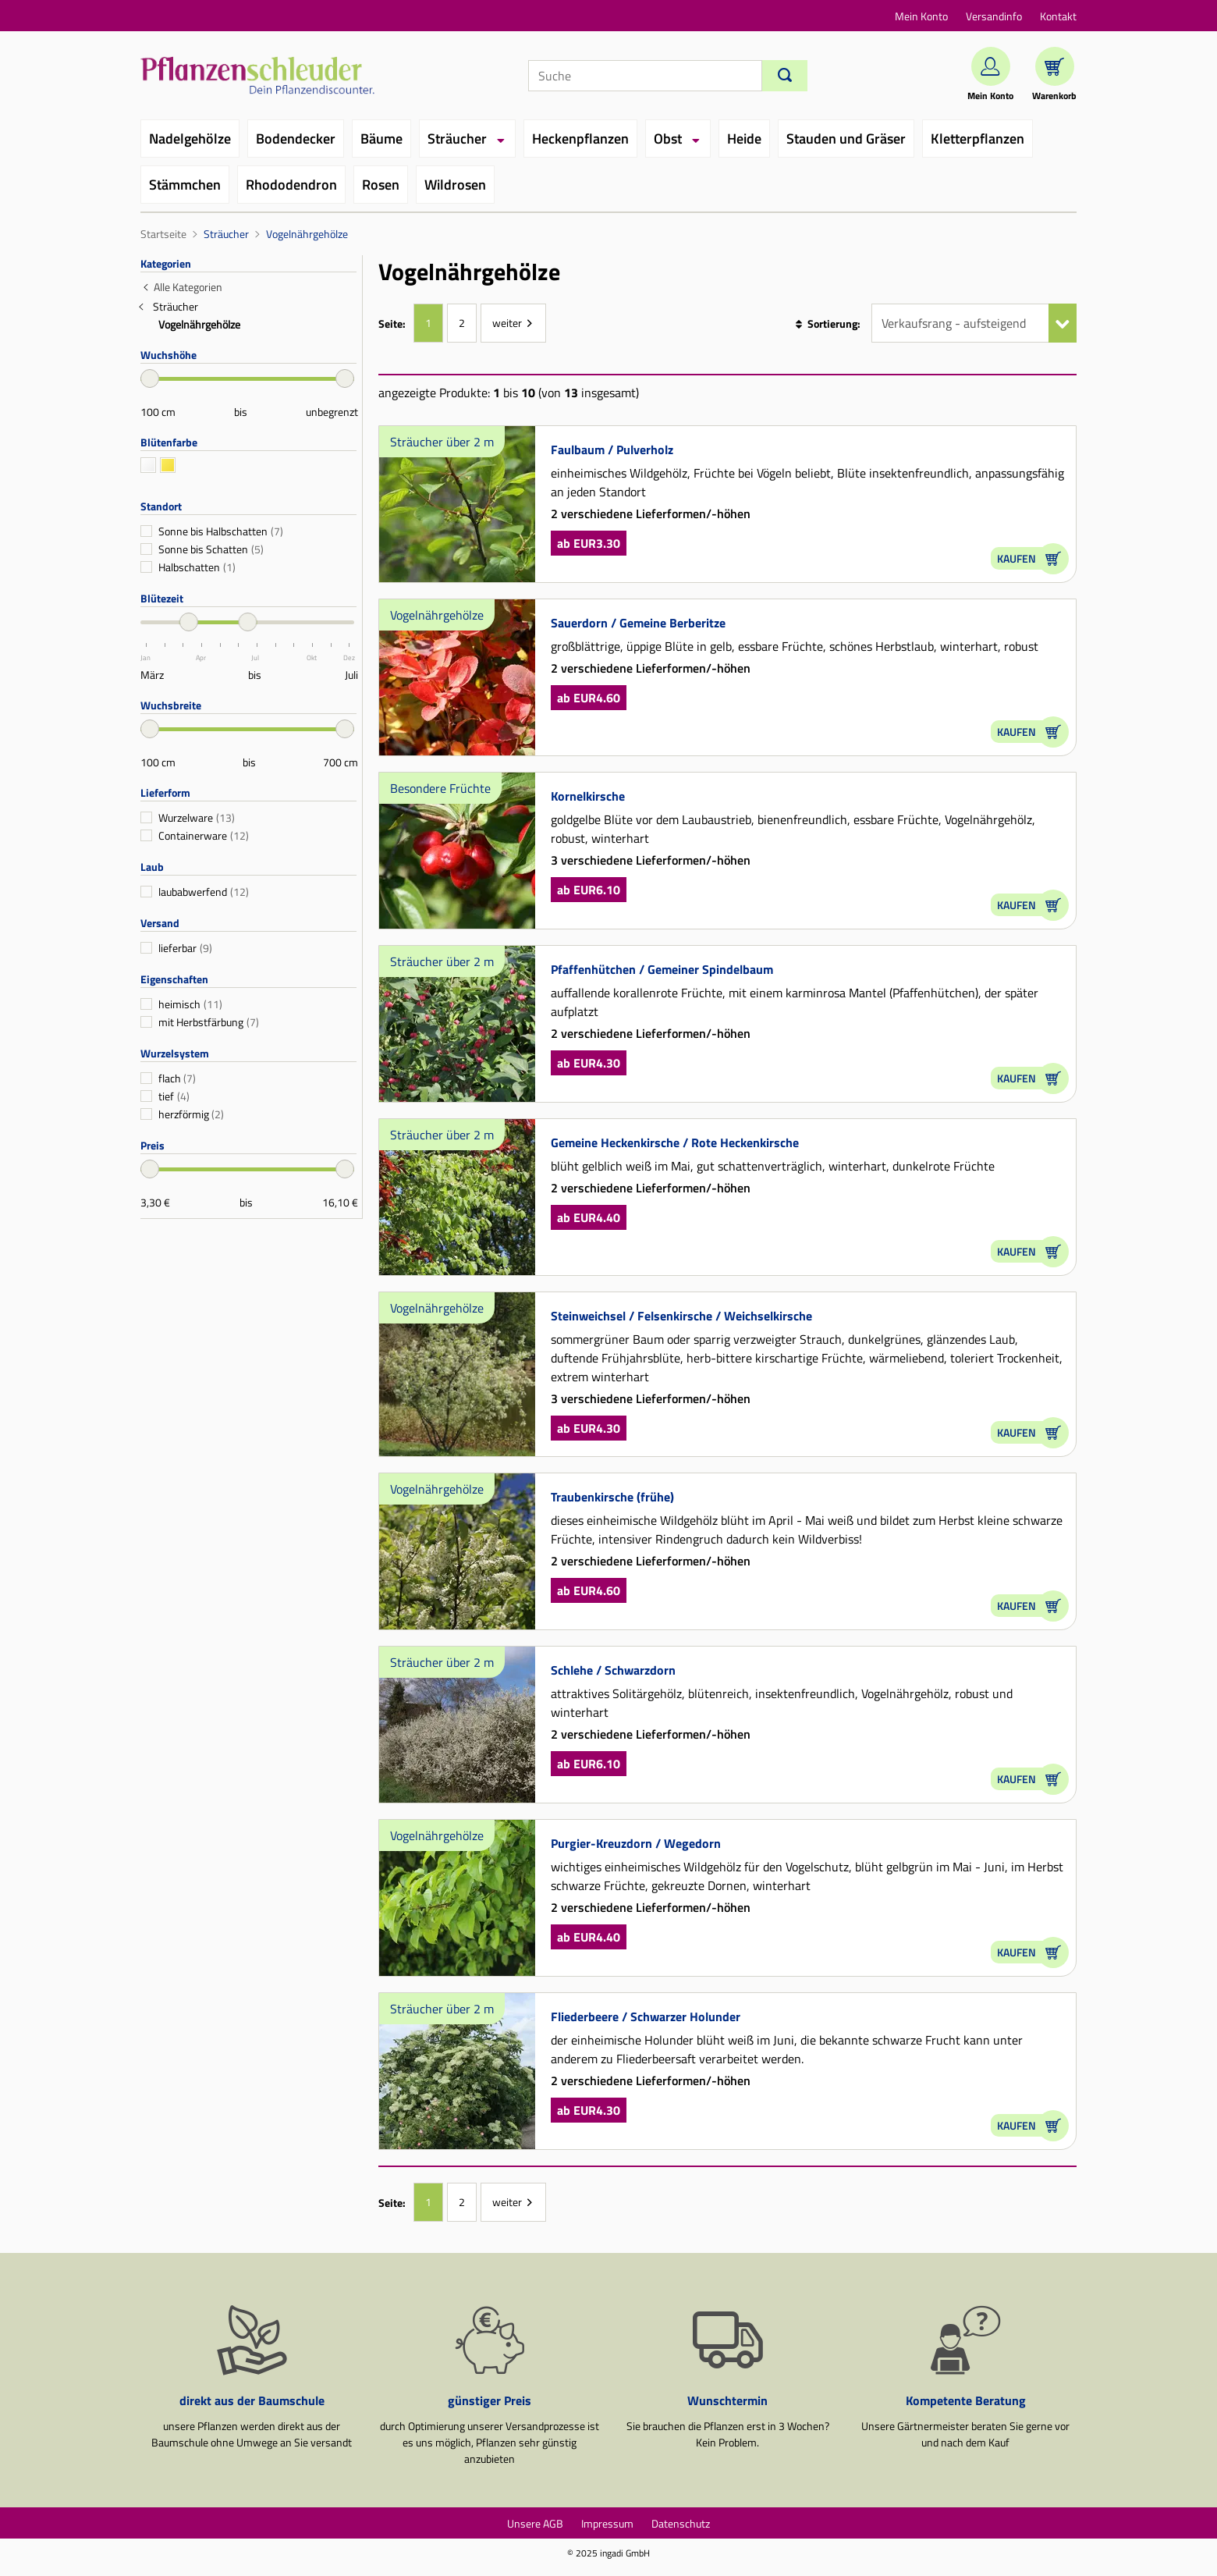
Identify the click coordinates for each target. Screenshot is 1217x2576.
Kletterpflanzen (977, 138)
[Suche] (645, 75)
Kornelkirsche (588, 796)
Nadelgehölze (190, 138)
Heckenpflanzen (580, 138)
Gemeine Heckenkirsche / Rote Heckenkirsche (675, 1142)
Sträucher (457, 138)
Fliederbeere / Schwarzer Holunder (645, 2016)
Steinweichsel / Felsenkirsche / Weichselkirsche (681, 1316)
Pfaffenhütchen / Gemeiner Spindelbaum (662, 969)
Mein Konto (921, 16)
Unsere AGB (535, 2523)
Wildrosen (455, 184)
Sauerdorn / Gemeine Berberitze (638, 623)
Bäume (381, 138)
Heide (744, 138)
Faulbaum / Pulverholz (612, 449)
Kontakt (1058, 16)
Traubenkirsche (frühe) (612, 1497)
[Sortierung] (974, 323)
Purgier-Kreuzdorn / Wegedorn (636, 1843)
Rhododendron (291, 184)
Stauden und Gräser (846, 138)
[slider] (149, 378)
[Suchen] (784, 75)
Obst (668, 138)
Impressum (607, 2523)
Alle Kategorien (188, 287)
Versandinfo (994, 16)
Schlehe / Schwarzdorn (613, 1670)
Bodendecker (295, 138)
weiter (507, 322)
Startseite (163, 234)
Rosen (380, 184)
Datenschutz (680, 2523)
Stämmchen (185, 184)
